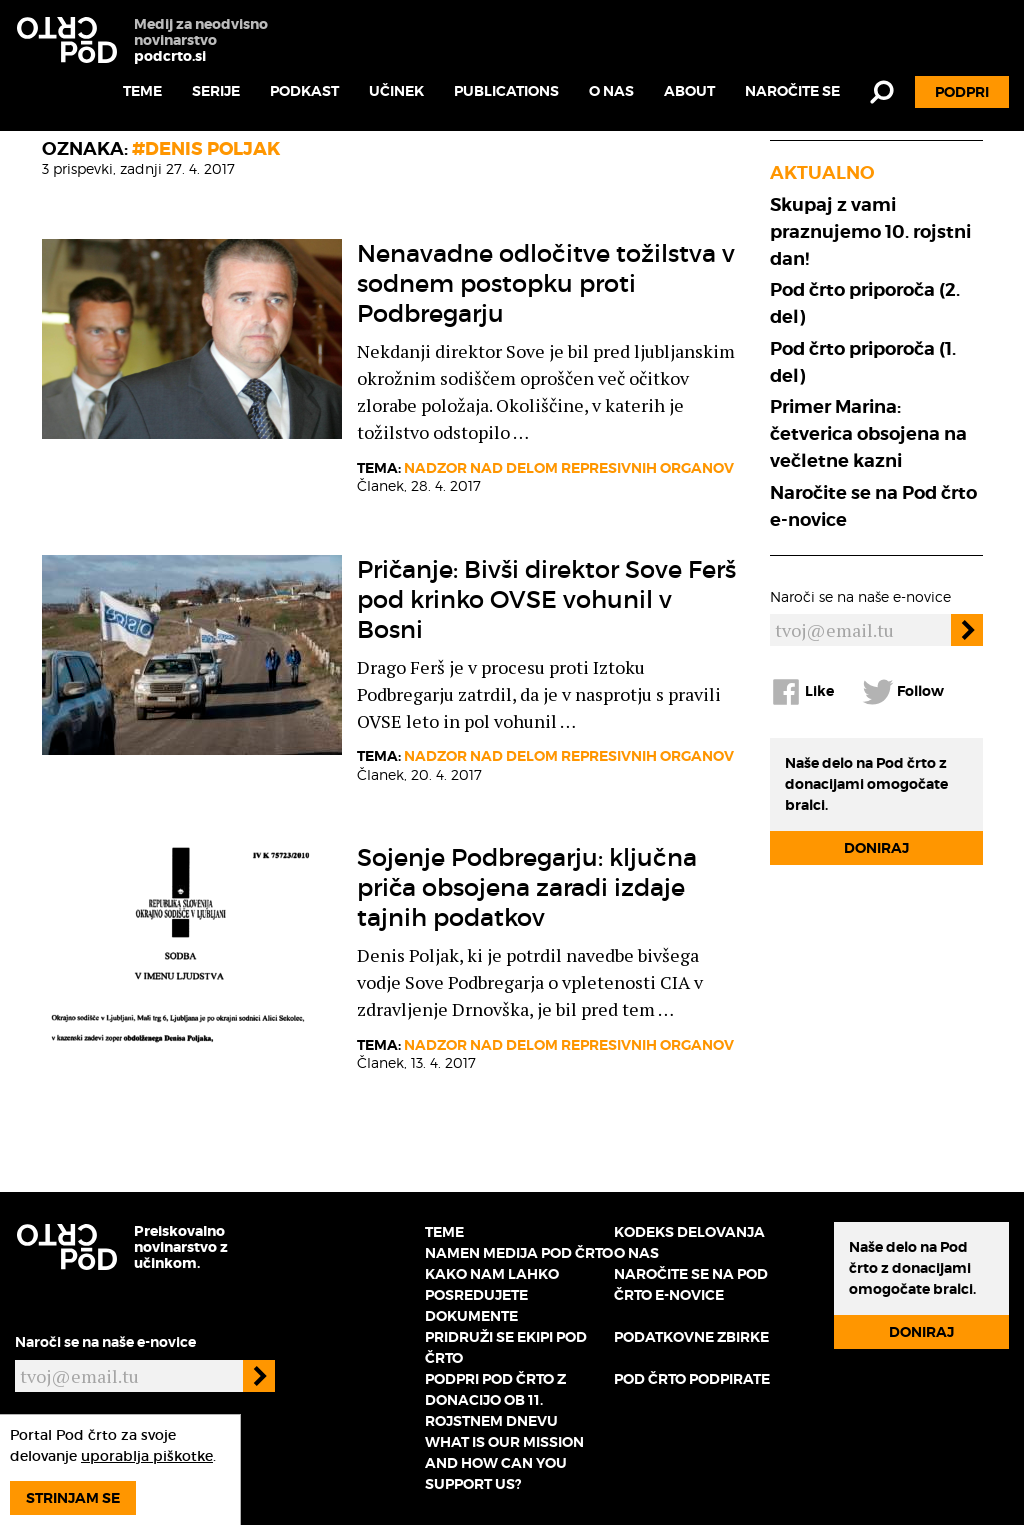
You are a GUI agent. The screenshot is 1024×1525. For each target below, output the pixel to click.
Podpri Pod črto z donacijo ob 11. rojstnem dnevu (495, 1400)
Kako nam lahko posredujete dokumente (492, 1295)
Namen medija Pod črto (519, 1253)
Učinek (396, 91)
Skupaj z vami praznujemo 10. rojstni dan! (870, 231)
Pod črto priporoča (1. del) (863, 362)
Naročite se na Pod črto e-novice (873, 506)
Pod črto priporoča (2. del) (865, 303)
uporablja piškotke (147, 1456)
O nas (611, 91)
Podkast (304, 91)
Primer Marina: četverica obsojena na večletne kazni (868, 433)
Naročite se (792, 91)
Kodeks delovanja (689, 1232)
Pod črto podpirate (692, 1379)
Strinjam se (73, 1498)
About (689, 91)
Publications (506, 91)
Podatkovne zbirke (691, 1337)
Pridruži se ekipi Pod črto (506, 1347)
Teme (142, 91)
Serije (216, 91)
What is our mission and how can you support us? (504, 1463)
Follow (903, 692)
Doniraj (876, 848)
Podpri (962, 92)
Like (802, 692)
